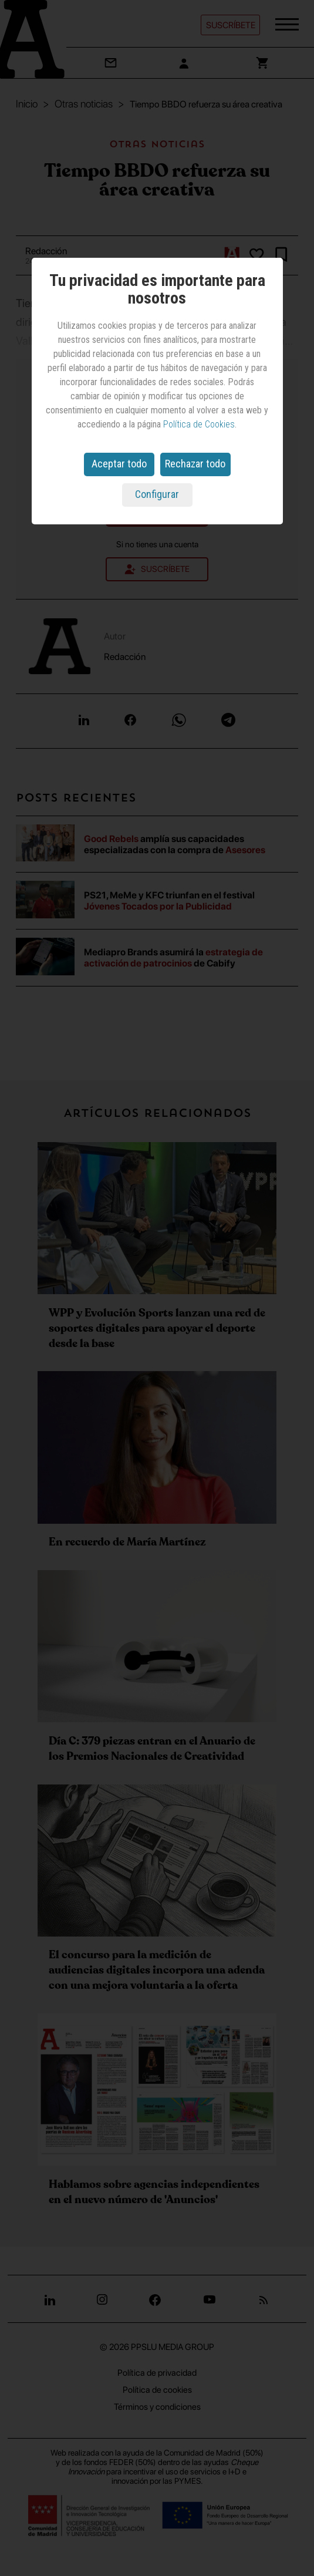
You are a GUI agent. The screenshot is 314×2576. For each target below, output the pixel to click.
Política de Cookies (199, 424)
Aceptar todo (119, 463)
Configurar (157, 494)
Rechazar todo (195, 463)
